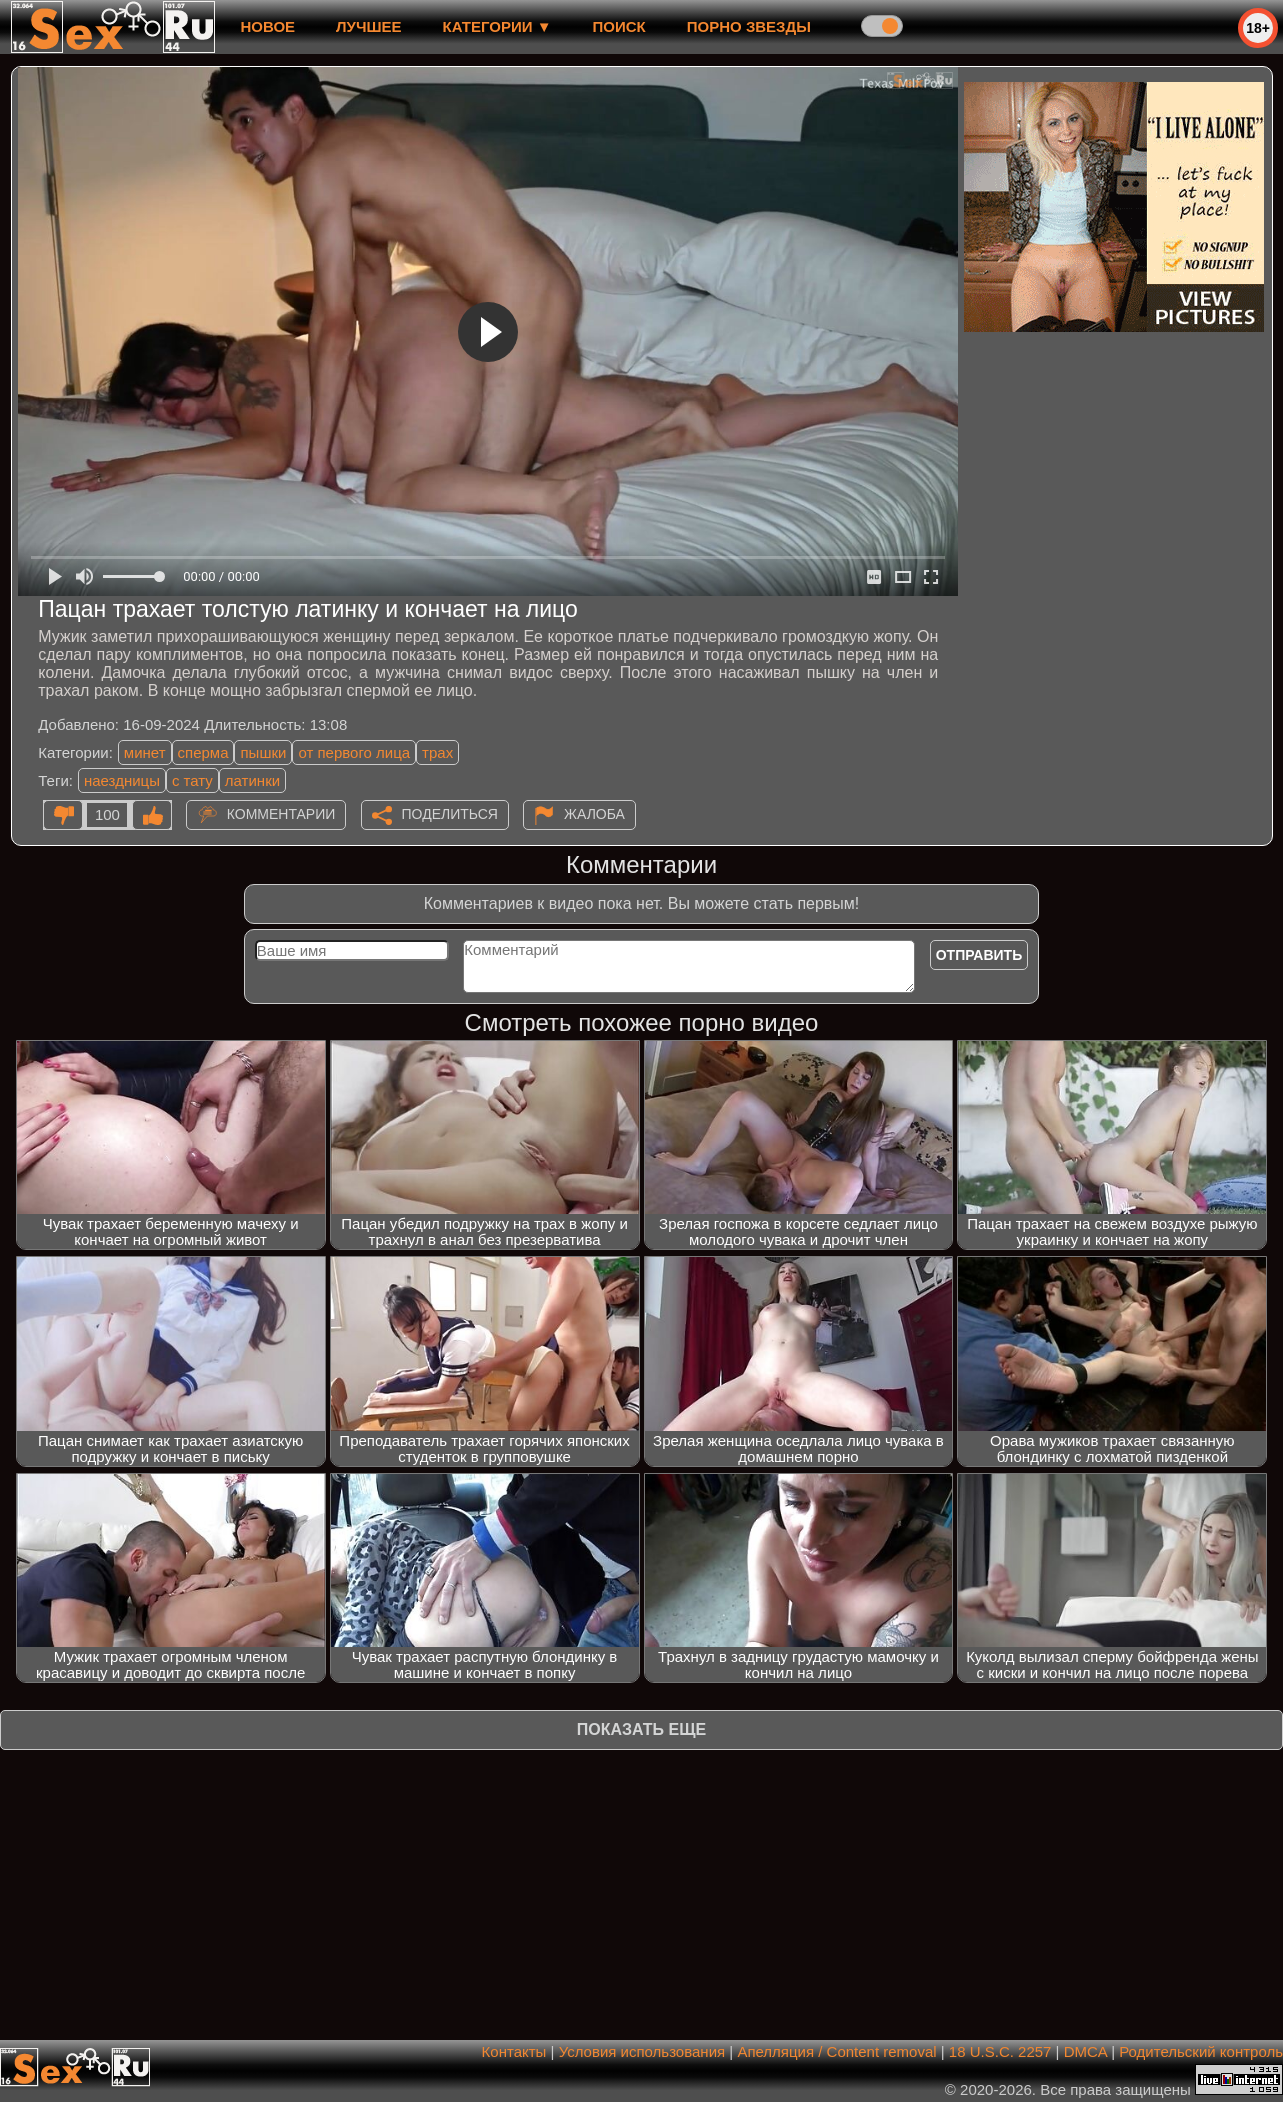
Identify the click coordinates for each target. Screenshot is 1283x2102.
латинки (252, 780)
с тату (192, 780)
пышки (263, 752)
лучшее (368, 26)
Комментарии (281, 814)
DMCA (1085, 2051)
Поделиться (450, 814)
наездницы (122, 780)
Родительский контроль (1201, 2051)
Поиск (619, 26)
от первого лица (354, 752)
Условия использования (642, 2051)
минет (145, 752)
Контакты (514, 2051)
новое (267, 26)
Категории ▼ (497, 26)
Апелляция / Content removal (836, 2051)
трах (437, 752)
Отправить (979, 955)
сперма (203, 752)
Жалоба (594, 814)
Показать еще (641, 1729)
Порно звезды (749, 26)
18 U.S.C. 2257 (1000, 2051)
